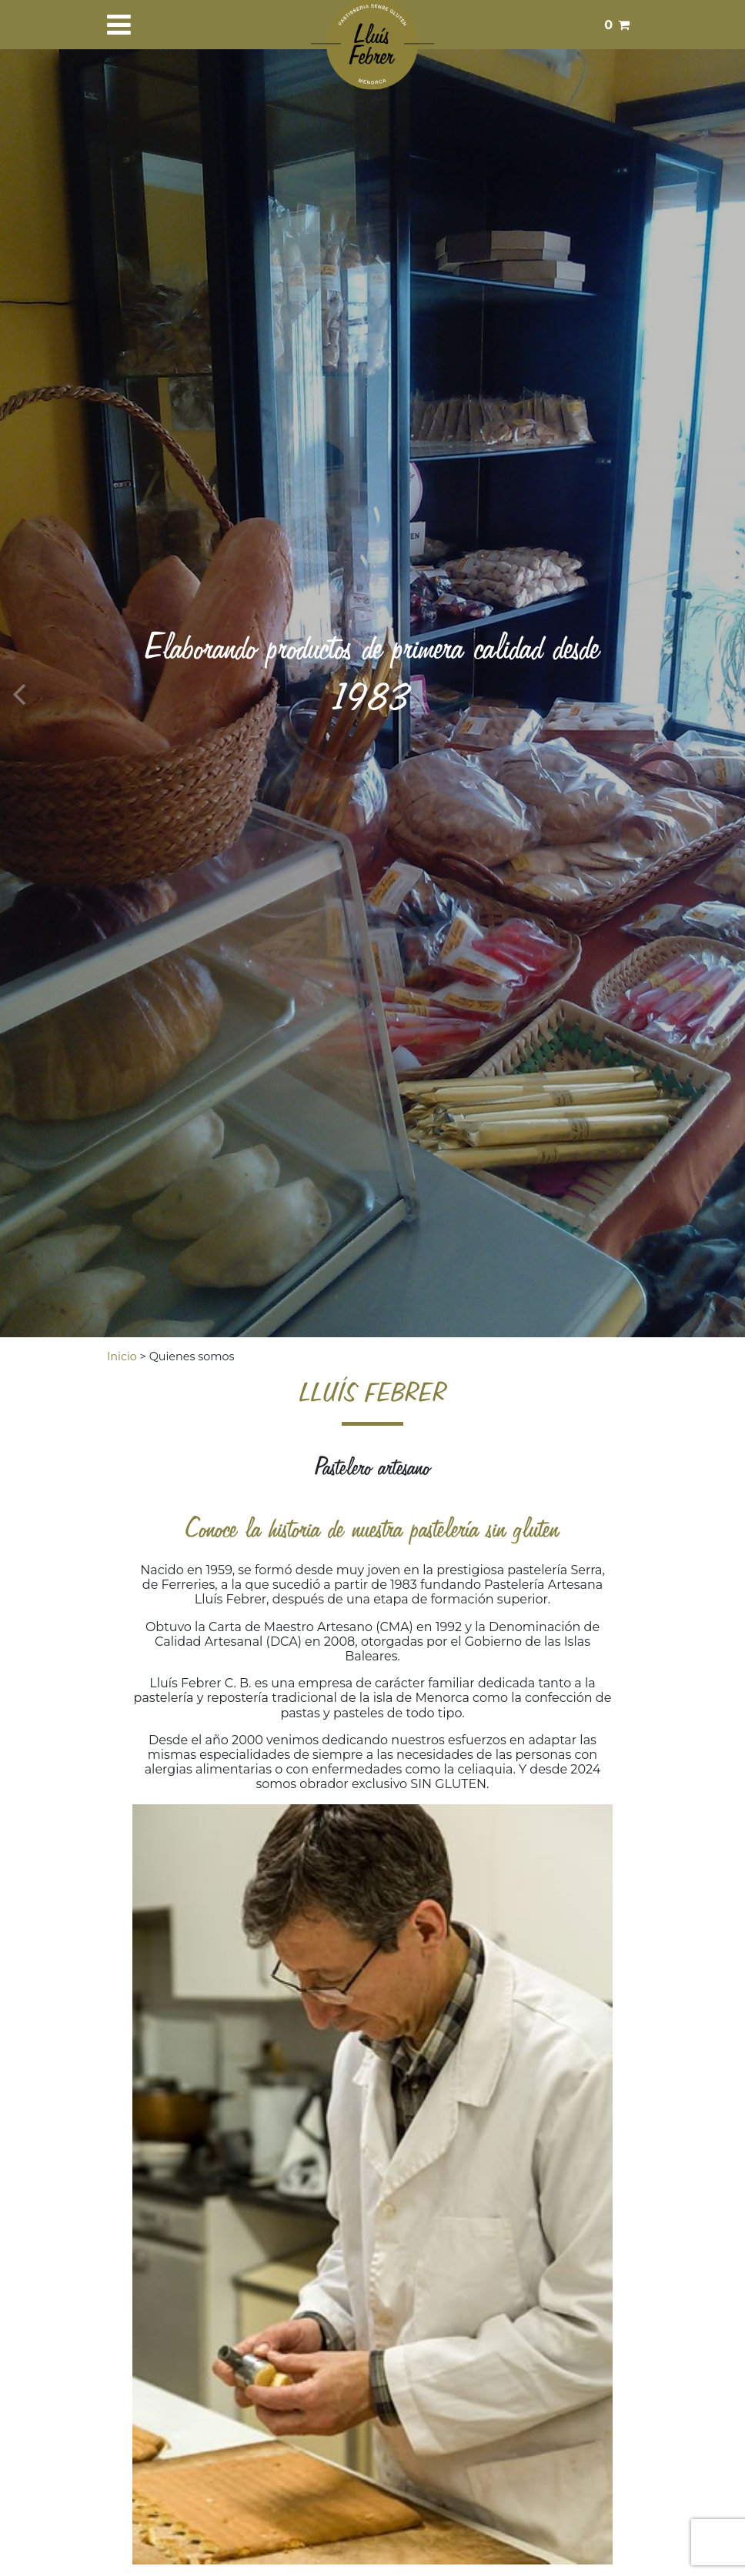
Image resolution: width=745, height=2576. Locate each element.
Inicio (122, 1356)
